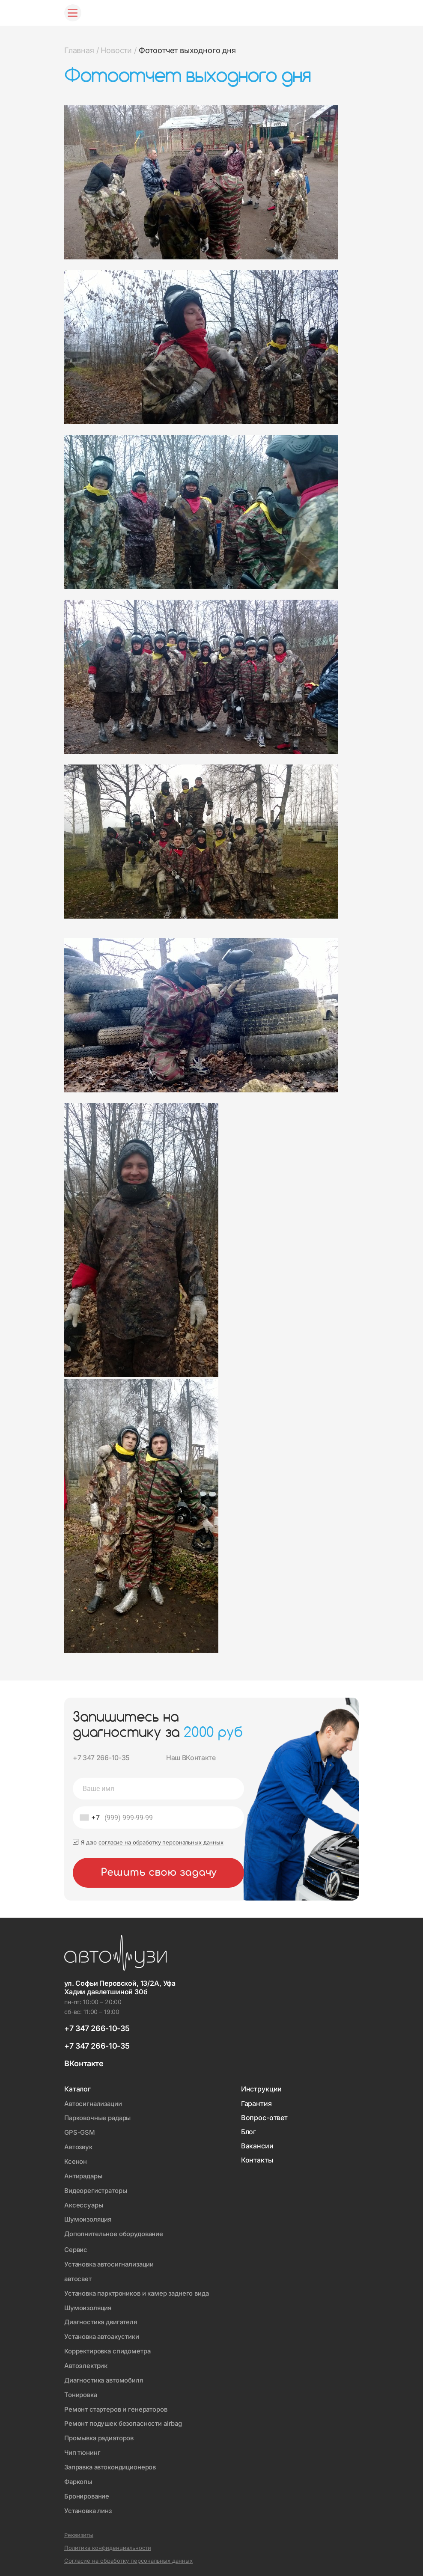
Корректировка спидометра (108, 2347)
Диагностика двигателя (101, 2318)
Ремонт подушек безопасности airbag (124, 2418)
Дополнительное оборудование (114, 2232)
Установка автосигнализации (110, 2262)
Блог (248, 2133)
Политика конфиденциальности (107, 2540)
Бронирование (87, 2489)
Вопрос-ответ (264, 2119)
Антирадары (83, 2175)
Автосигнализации (94, 2104)
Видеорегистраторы (95, 2190)
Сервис (76, 2247)
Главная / (81, 50)
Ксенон (75, 2161)
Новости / (118, 50)
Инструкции (261, 2090)
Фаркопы (78, 2475)
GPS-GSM (79, 2133)
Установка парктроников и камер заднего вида (138, 2290)
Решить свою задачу (158, 1873)
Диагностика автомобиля (104, 2375)
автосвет (78, 2276)
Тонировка (81, 2390)
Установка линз (88, 2503)
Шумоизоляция (88, 2218)
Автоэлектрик (86, 2361)
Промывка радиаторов (100, 2432)
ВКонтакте (84, 2064)
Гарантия (256, 2104)
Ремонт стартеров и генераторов (116, 2404)
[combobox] (87, 1818)
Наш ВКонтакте (192, 1758)
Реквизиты (78, 2528)
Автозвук (79, 2147)
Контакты (257, 2161)
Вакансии (257, 2147)
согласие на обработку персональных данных (160, 1842)
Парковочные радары (98, 2119)
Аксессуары (84, 2204)
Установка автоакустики (103, 2333)
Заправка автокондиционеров (111, 2461)
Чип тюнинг (82, 2446)
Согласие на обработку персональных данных (128, 2553)
